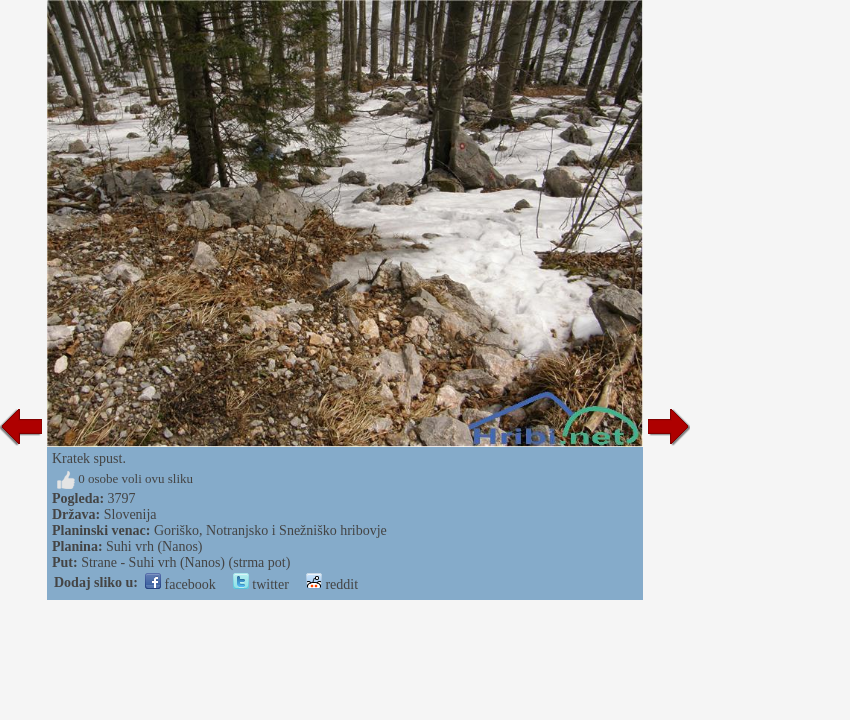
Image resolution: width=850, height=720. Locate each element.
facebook (180, 584)
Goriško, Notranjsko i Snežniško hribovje (270, 530)
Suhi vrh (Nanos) (154, 546)
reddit (332, 584)
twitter (261, 584)
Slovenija (130, 514)
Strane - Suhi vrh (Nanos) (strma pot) (185, 562)
